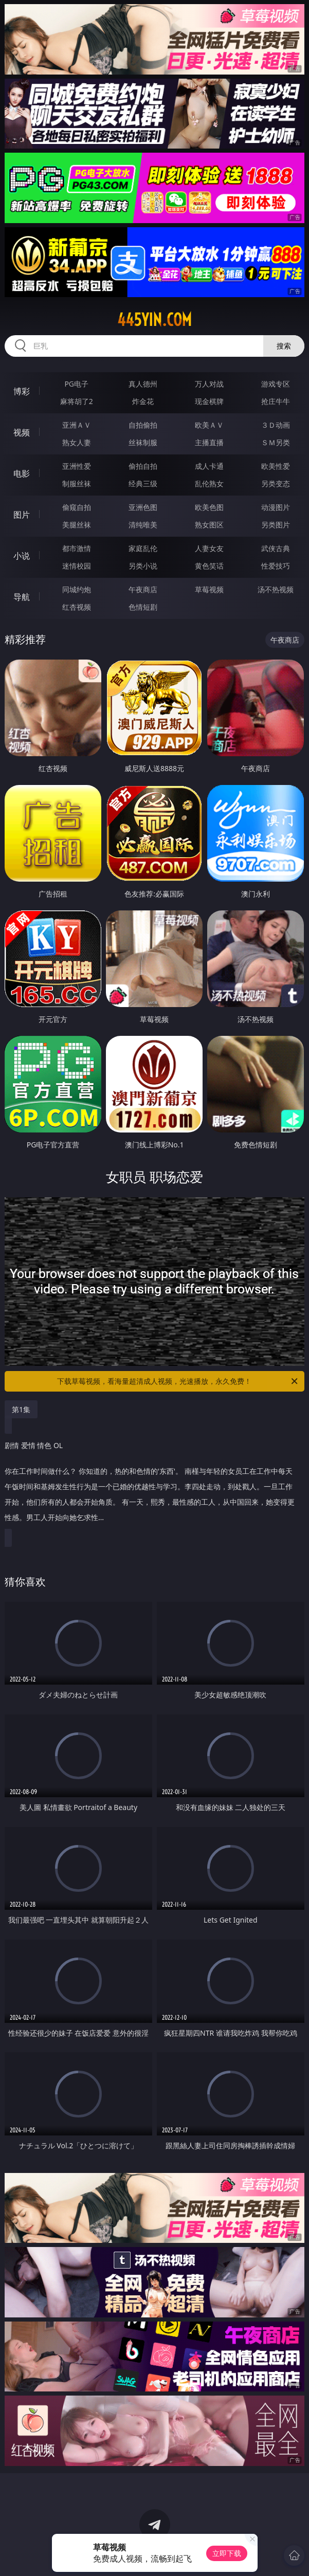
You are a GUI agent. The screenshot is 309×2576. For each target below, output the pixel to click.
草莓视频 (209, 589)
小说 (21, 555)
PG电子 (76, 384)
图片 (21, 514)
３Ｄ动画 (275, 425)
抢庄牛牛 (275, 401)
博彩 (21, 391)
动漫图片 (275, 507)
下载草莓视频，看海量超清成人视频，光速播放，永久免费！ (178, 1381)
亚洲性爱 (76, 466)
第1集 (21, 1409)
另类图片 (275, 524)
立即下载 (226, 2553)
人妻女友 (209, 548)
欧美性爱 (275, 466)
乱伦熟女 (209, 483)
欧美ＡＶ (209, 425)
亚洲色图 (143, 507)
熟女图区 (209, 524)
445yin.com (154, 319)
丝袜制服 (143, 442)
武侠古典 (275, 548)
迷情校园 (76, 566)
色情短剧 (143, 607)
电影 (21, 473)
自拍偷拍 (143, 425)
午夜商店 (143, 589)
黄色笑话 (209, 566)
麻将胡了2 (76, 401)
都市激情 (76, 548)
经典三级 (143, 483)
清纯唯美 (143, 524)
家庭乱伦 (143, 548)
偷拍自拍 (143, 466)
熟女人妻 (76, 442)
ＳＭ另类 (275, 442)
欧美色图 (209, 507)
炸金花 (143, 401)
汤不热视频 (276, 589)
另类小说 (143, 566)
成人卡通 (209, 466)
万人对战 (209, 384)
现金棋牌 (209, 401)
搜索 (284, 346)
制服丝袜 (76, 483)
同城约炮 (76, 589)
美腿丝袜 (76, 524)
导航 (21, 596)
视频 (21, 432)
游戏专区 (275, 384)
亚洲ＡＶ (76, 425)
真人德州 (143, 384)
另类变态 (275, 483)
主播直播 (209, 442)
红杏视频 (76, 607)
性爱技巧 (275, 566)
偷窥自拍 (76, 507)
